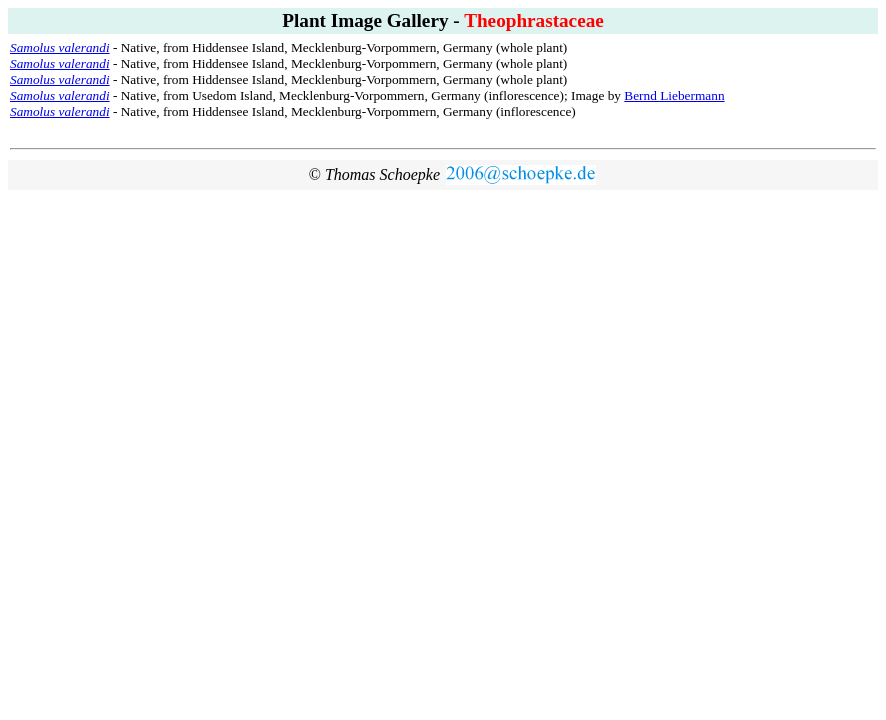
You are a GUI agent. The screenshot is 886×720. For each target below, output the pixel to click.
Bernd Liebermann (674, 95)
